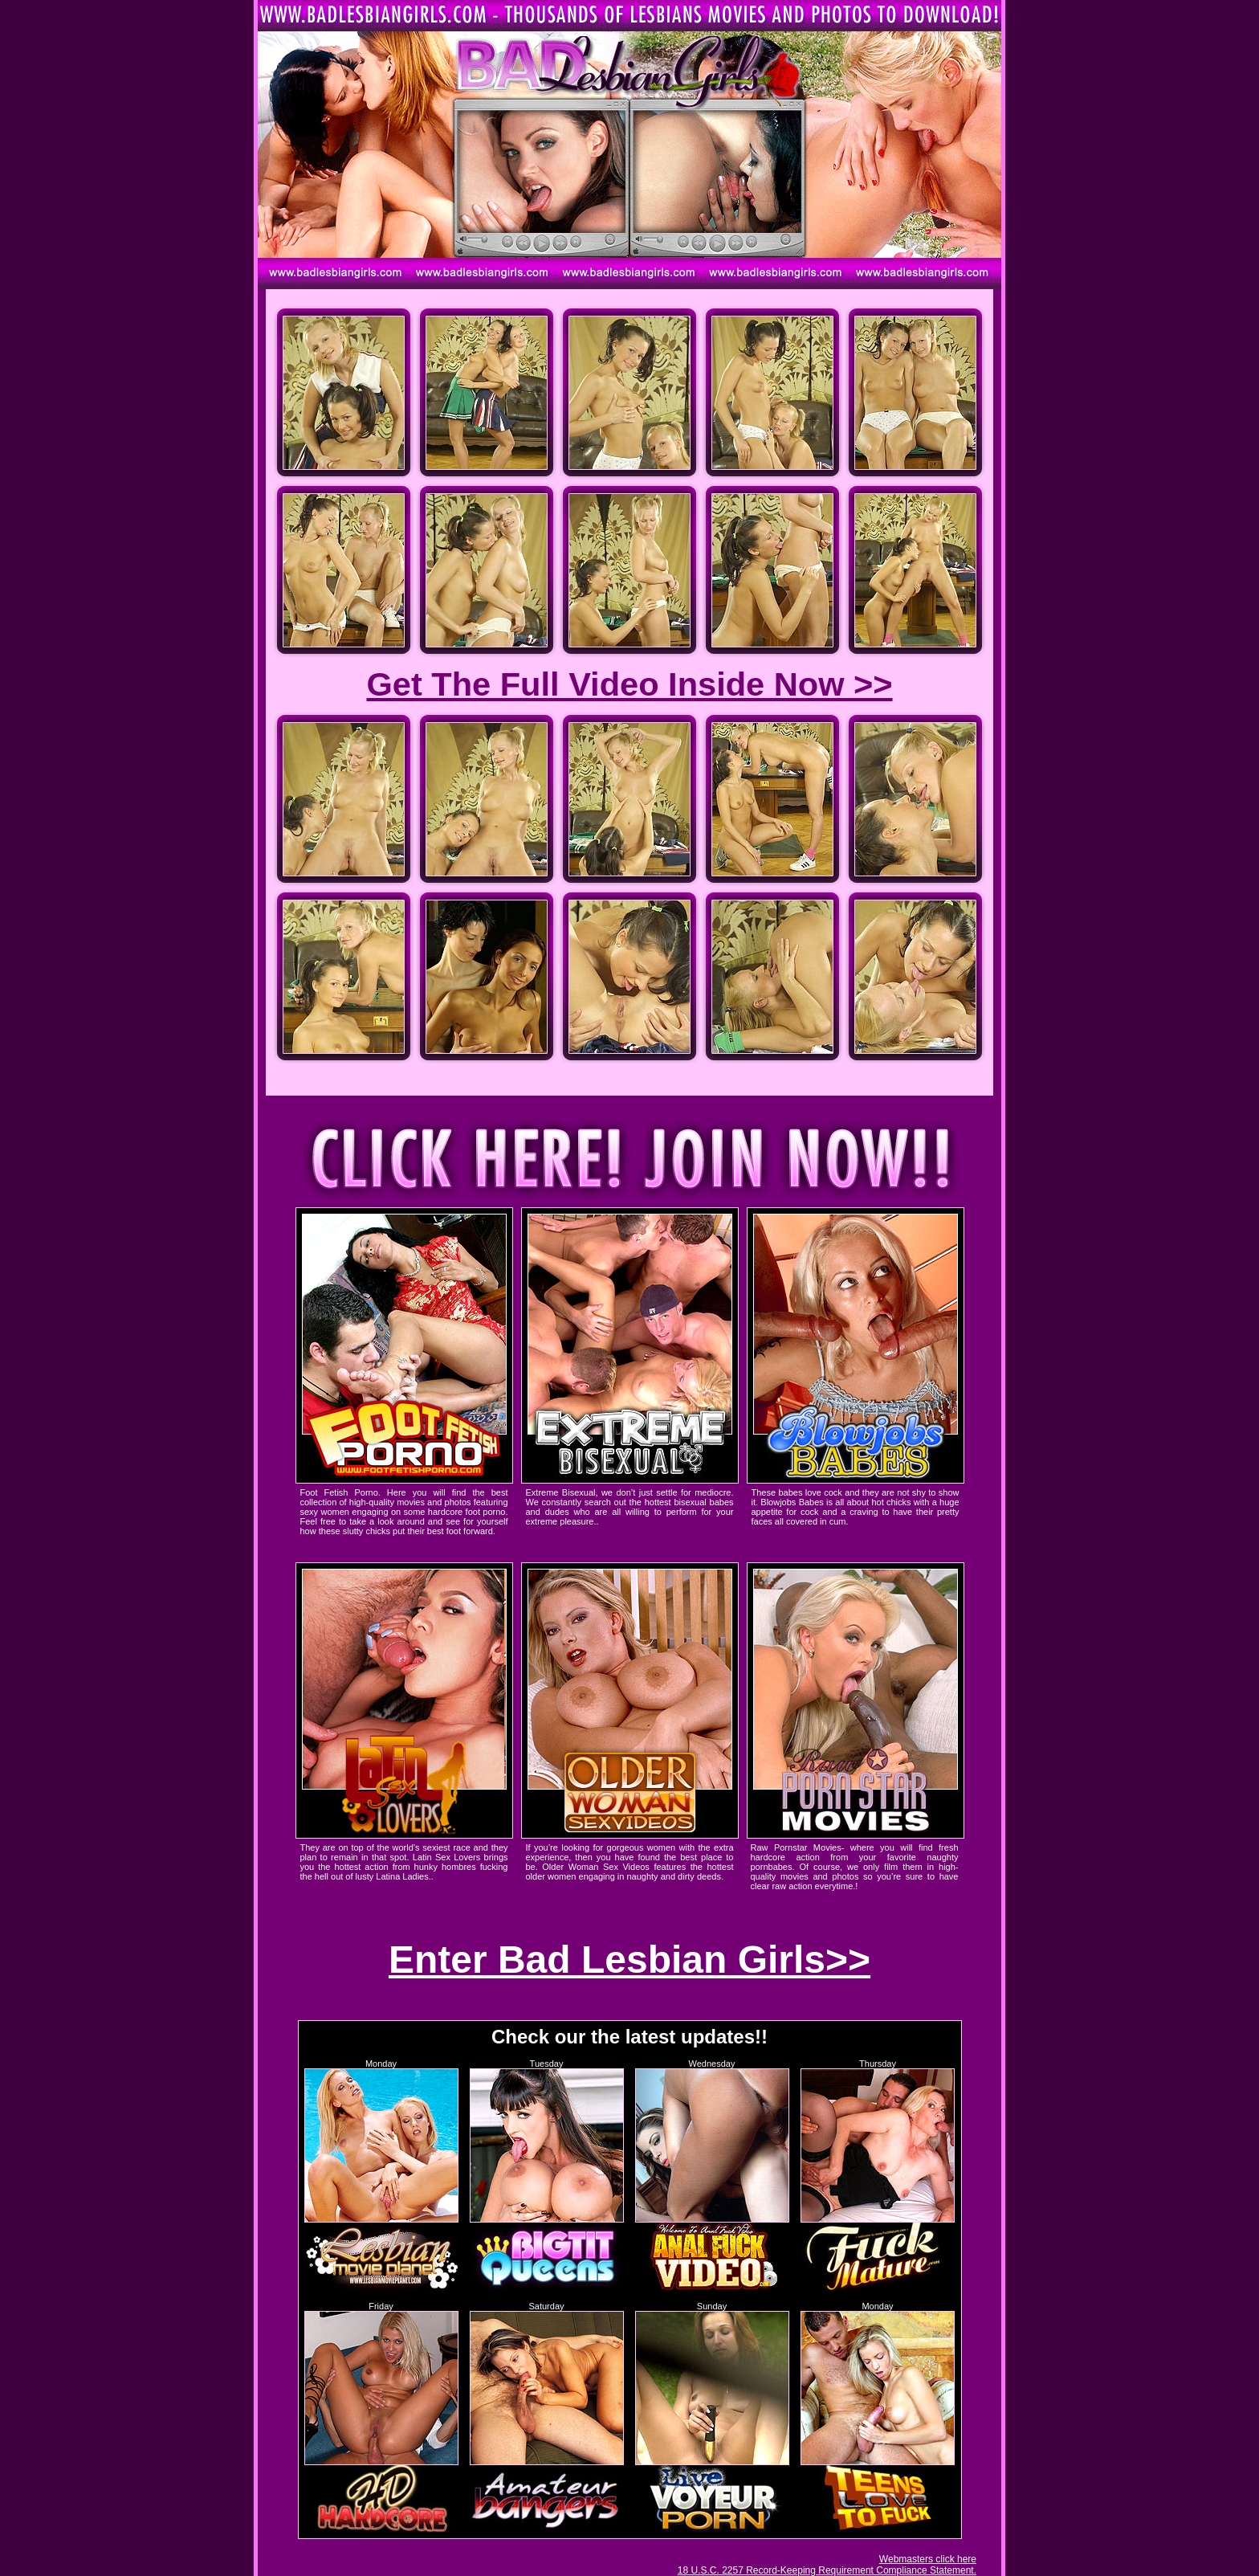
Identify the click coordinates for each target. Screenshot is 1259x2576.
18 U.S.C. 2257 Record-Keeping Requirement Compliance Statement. (827, 2570)
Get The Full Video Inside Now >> (629, 684)
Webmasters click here (927, 2559)
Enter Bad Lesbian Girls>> (629, 1959)
